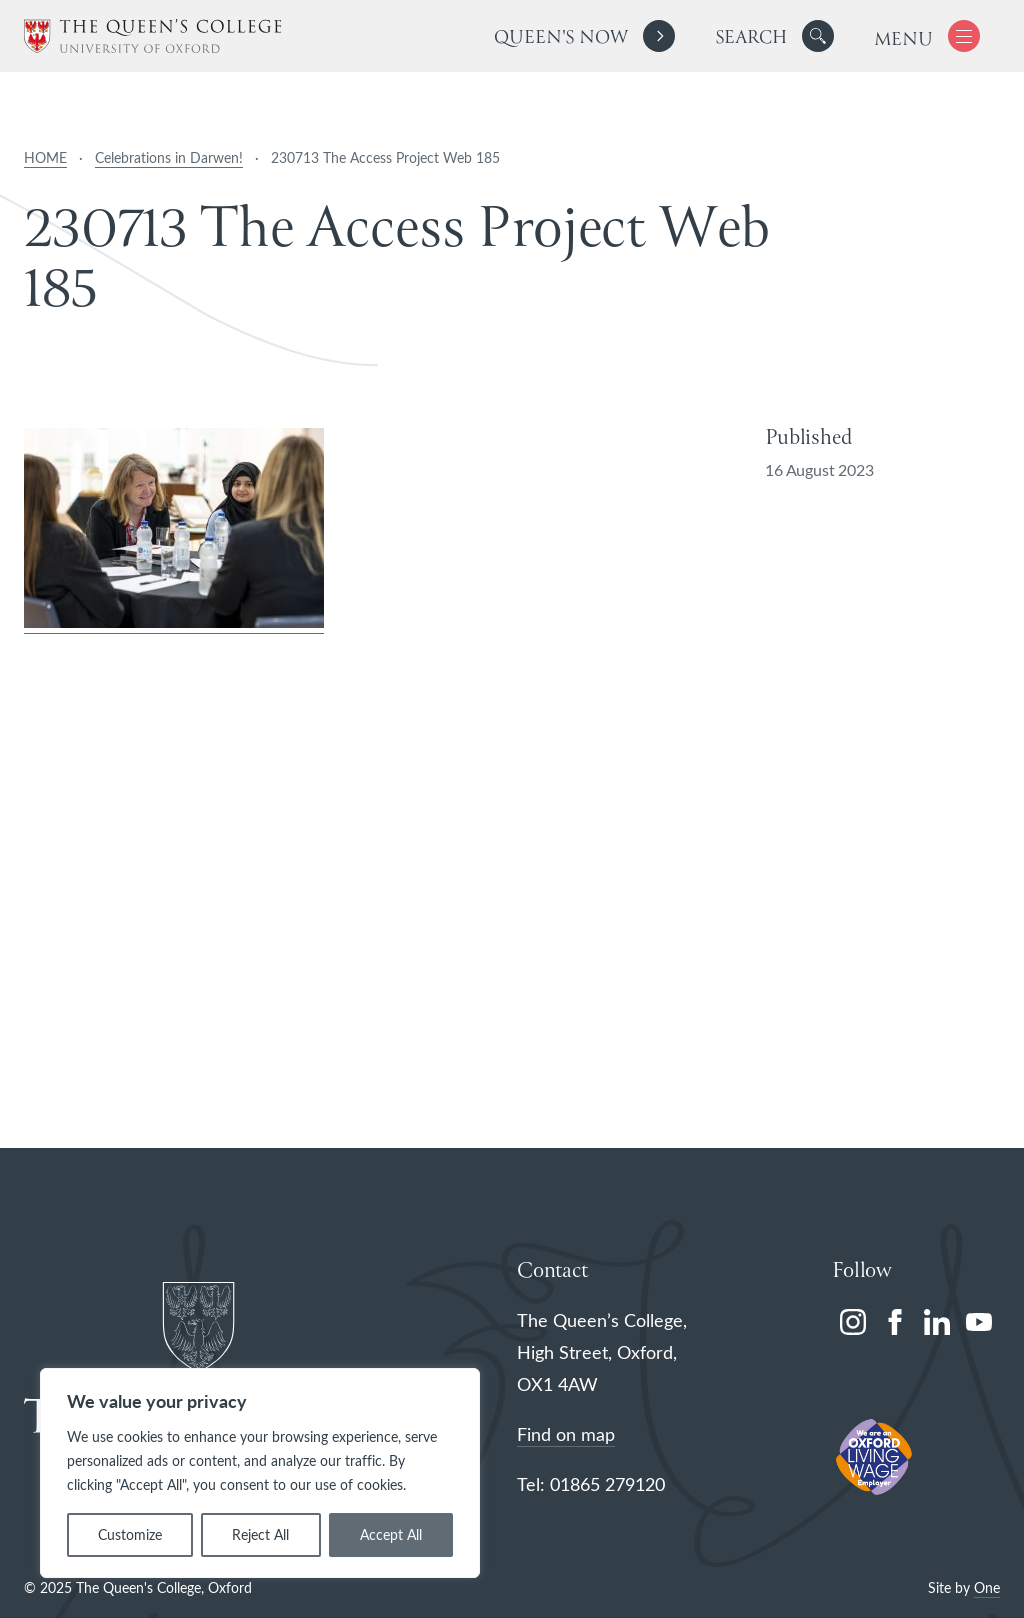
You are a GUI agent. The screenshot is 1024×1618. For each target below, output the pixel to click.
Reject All (260, 1534)
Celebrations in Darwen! (169, 157)
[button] (818, 36)
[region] (260, 1473)
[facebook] (895, 1322)
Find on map (566, 1434)
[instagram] (853, 1322)
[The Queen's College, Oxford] (152, 36)
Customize (130, 1534)
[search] (774, 36)
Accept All (391, 1534)
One (987, 1587)
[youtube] (979, 1322)
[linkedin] (937, 1322)
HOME (45, 157)
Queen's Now (560, 38)
